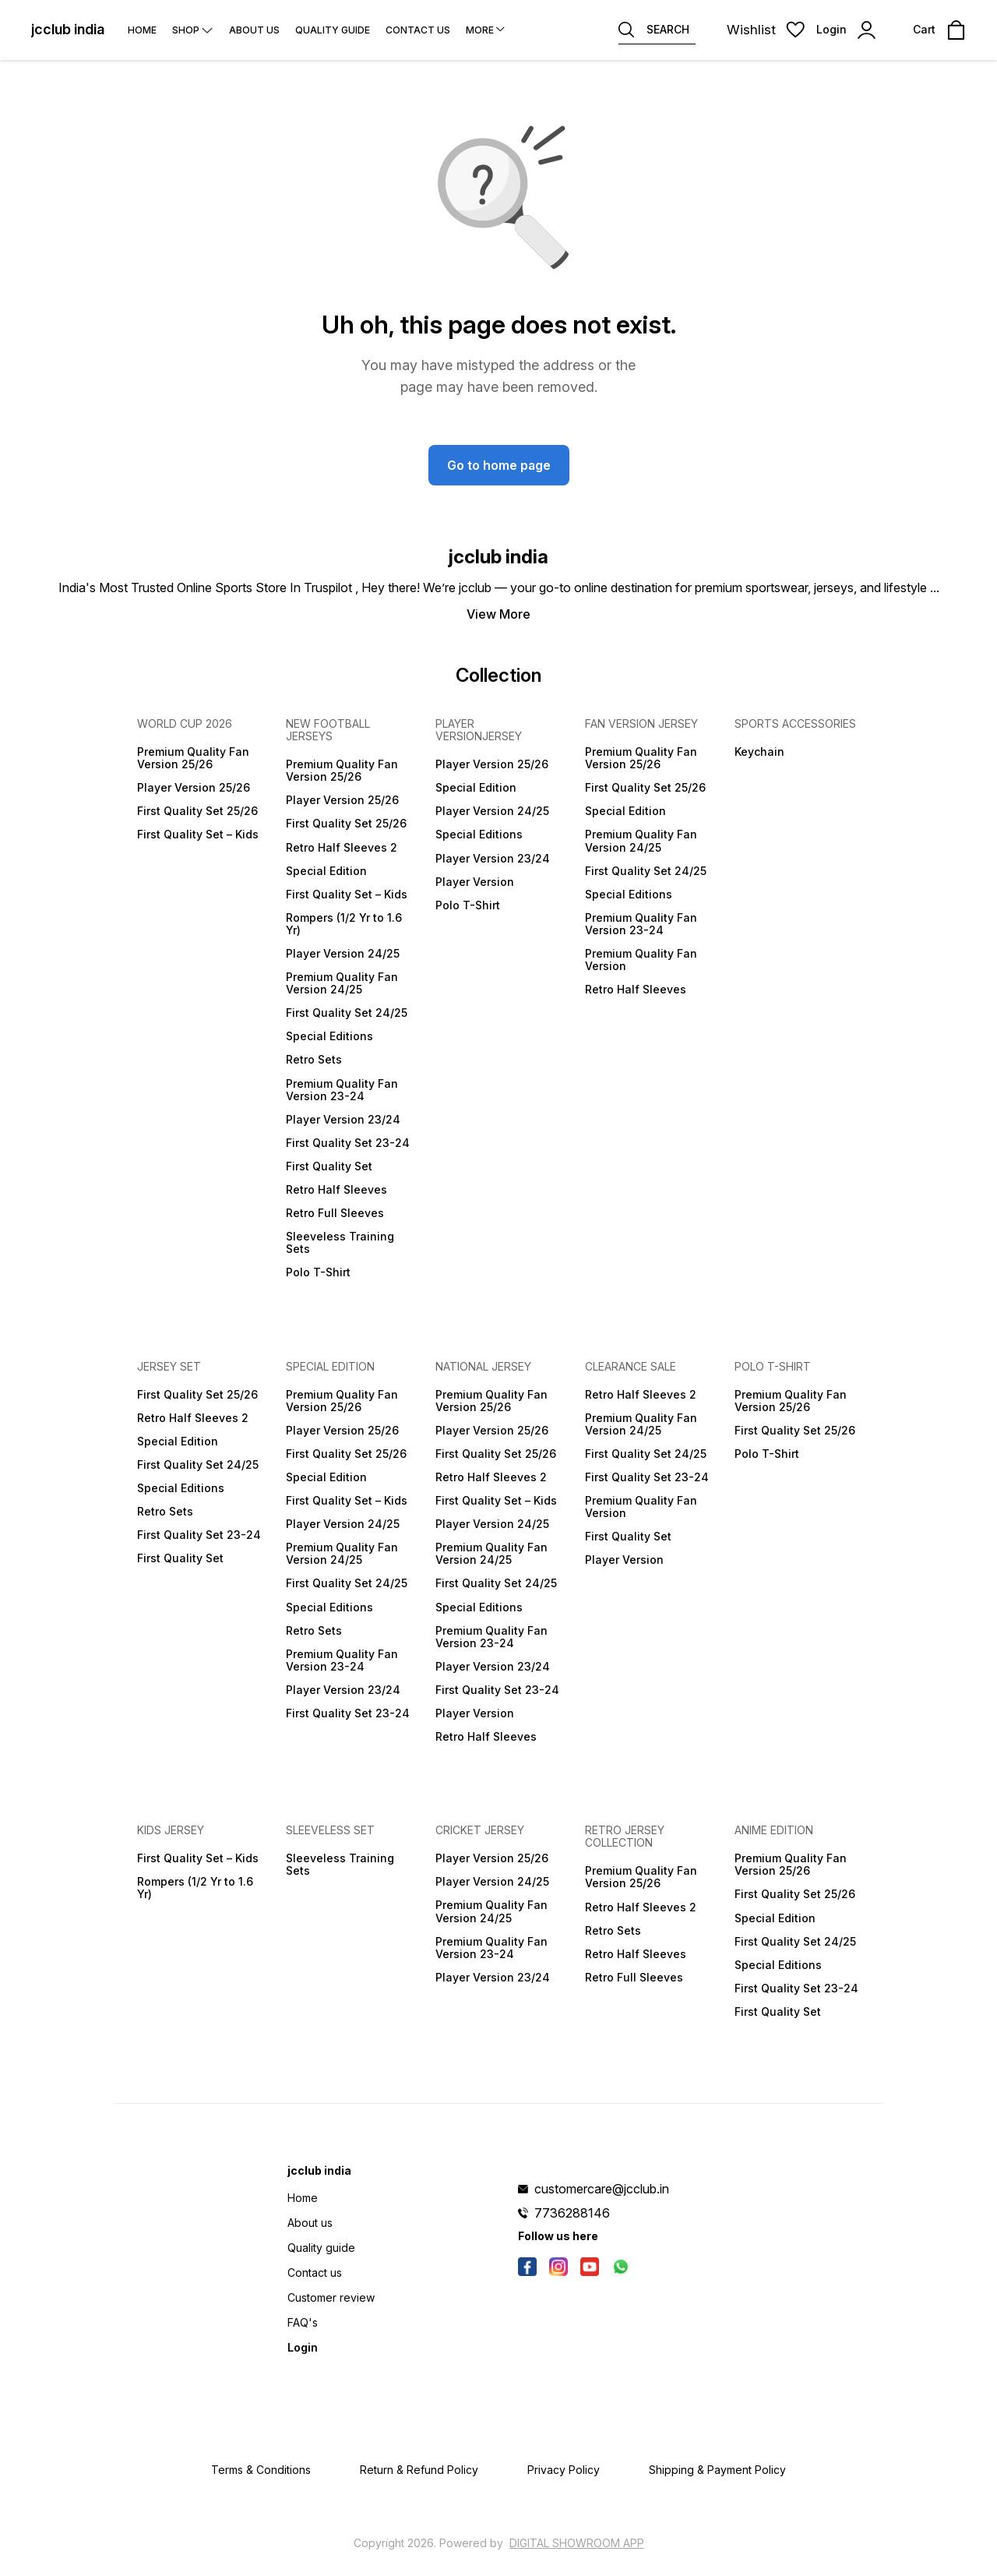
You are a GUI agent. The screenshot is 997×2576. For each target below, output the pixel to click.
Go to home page (499, 465)
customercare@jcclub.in (601, 2189)
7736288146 (572, 2213)
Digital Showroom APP (576, 2543)
